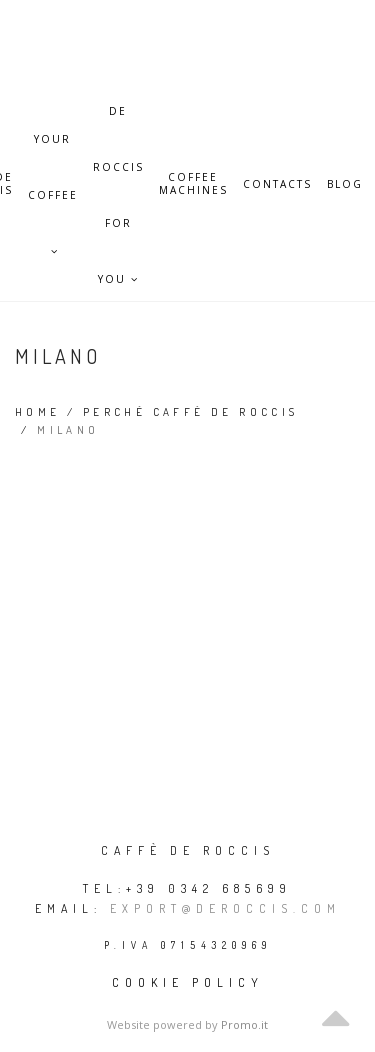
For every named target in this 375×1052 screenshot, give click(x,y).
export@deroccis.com (225, 908)
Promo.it (244, 1024)
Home (38, 412)
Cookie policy (188, 982)
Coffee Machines (193, 184)
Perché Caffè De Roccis (191, 412)
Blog (345, 184)
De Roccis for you (118, 121)
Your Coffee (53, 149)
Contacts (277, 184)
